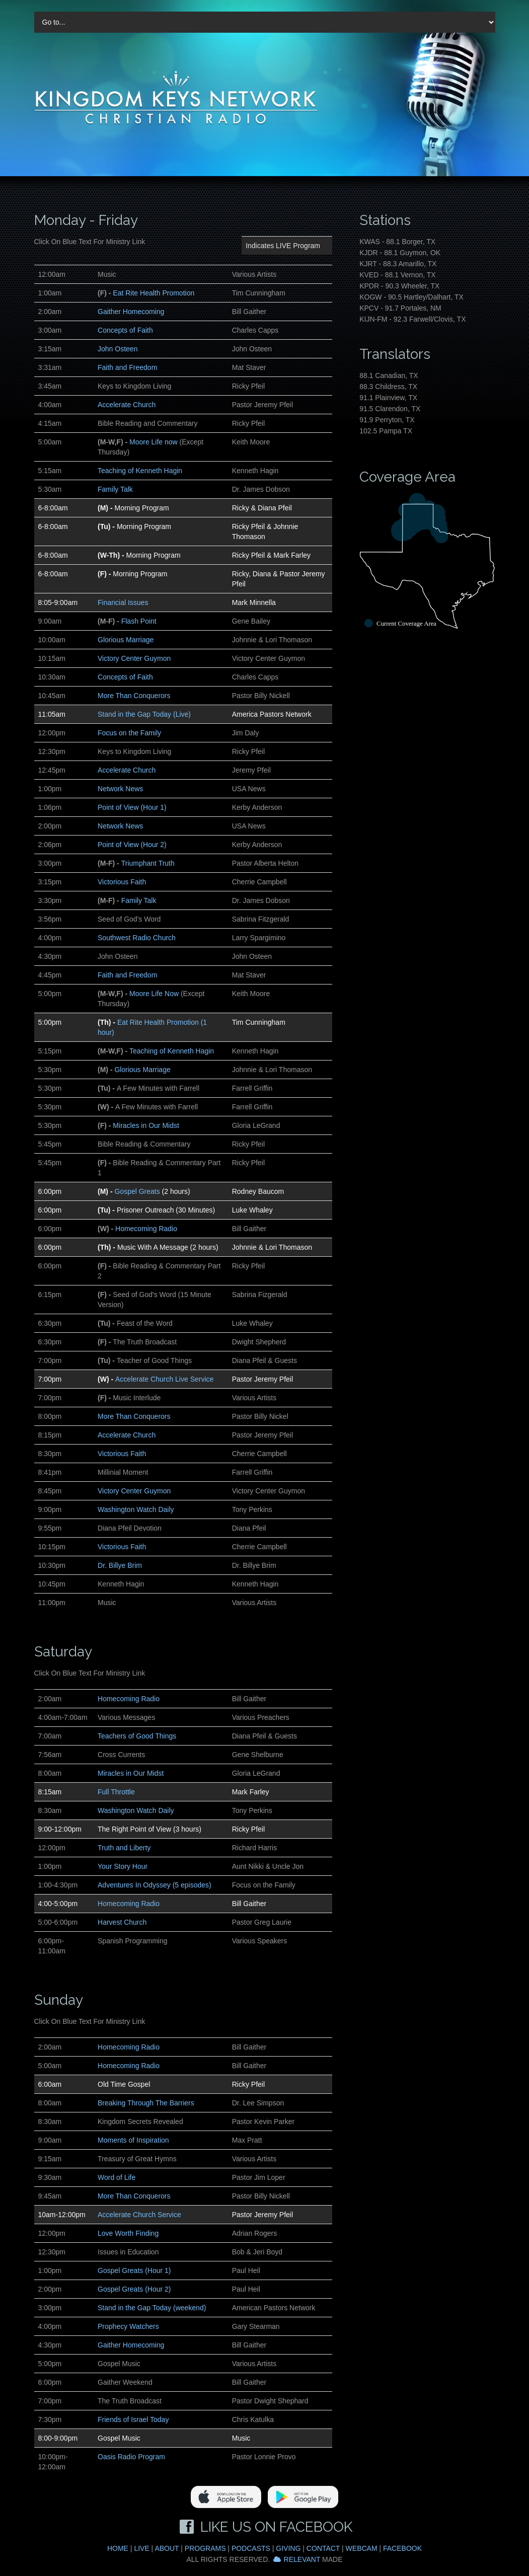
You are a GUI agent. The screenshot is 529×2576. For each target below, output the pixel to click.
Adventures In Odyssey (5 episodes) (154, 1885)
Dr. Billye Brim (120, 1565)
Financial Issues (123, 602)
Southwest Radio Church (137, 938)
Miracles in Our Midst (146, 1125)
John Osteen (117, 349)
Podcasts (251, 2548)
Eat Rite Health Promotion (153, 293)
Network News (120, 789)
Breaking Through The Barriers (146, 2103)
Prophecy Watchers (128, 2326)
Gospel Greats (137, 1191)
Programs (205, 2548)
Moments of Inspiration (133, 2140)
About (167, 2548)
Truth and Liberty (124, 1848)
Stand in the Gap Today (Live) (144, 714)
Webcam (361, 2548)
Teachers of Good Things (137, 1736)
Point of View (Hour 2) (132, 845)
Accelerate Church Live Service (164, 1379)
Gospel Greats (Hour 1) (134, 2270)
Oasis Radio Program (131, 2457)
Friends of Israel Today (133, 2419)
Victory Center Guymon (134, 658)
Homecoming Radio (146, 1229)
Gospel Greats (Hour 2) (134, 2289)
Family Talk (115, 489)
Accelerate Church (127, 405)
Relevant (302, 2559)
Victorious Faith (122, 882)
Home (117, 2548)
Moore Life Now (154, 994)
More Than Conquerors (134, 696)
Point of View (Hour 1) (132, 807)
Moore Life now (153, 442)
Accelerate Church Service (139, 2215)
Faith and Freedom (127, 367)
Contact (323, 2548)
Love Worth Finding (128, 2233)
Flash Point (139, 621)
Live (141, 2548)
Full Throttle (116, 1792)
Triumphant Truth (148, 863)
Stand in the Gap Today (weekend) (152, 2308)
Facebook (402, 2548)
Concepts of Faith (125, 330)
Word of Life (116, 2177)
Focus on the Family (129, 733)
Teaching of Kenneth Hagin (140, 471)
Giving (288, 2548)
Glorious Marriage (126, 640)
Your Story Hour (122, 1866)
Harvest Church (122, 1922)
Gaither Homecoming (131, 312)
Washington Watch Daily (136, 1509)
